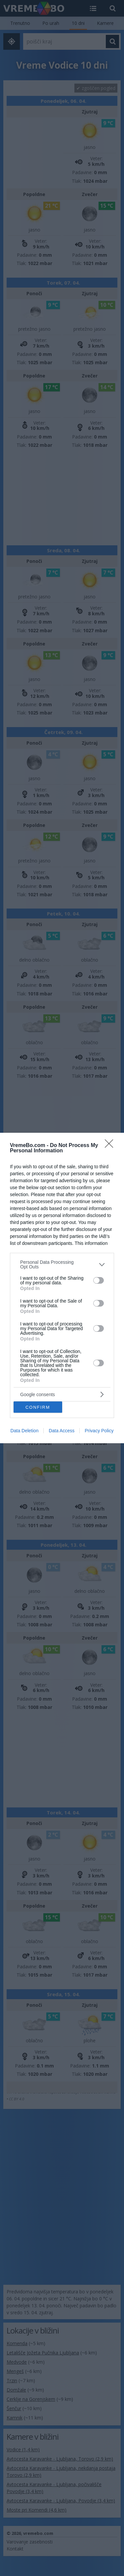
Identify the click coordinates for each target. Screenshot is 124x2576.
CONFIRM (37, 1407)
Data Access (61, 1430)
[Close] (111, 1145)
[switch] (98, 1280)
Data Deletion (25, 1430)
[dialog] (62, 1288)
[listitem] (62, 1264)
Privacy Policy (99, 1430)
